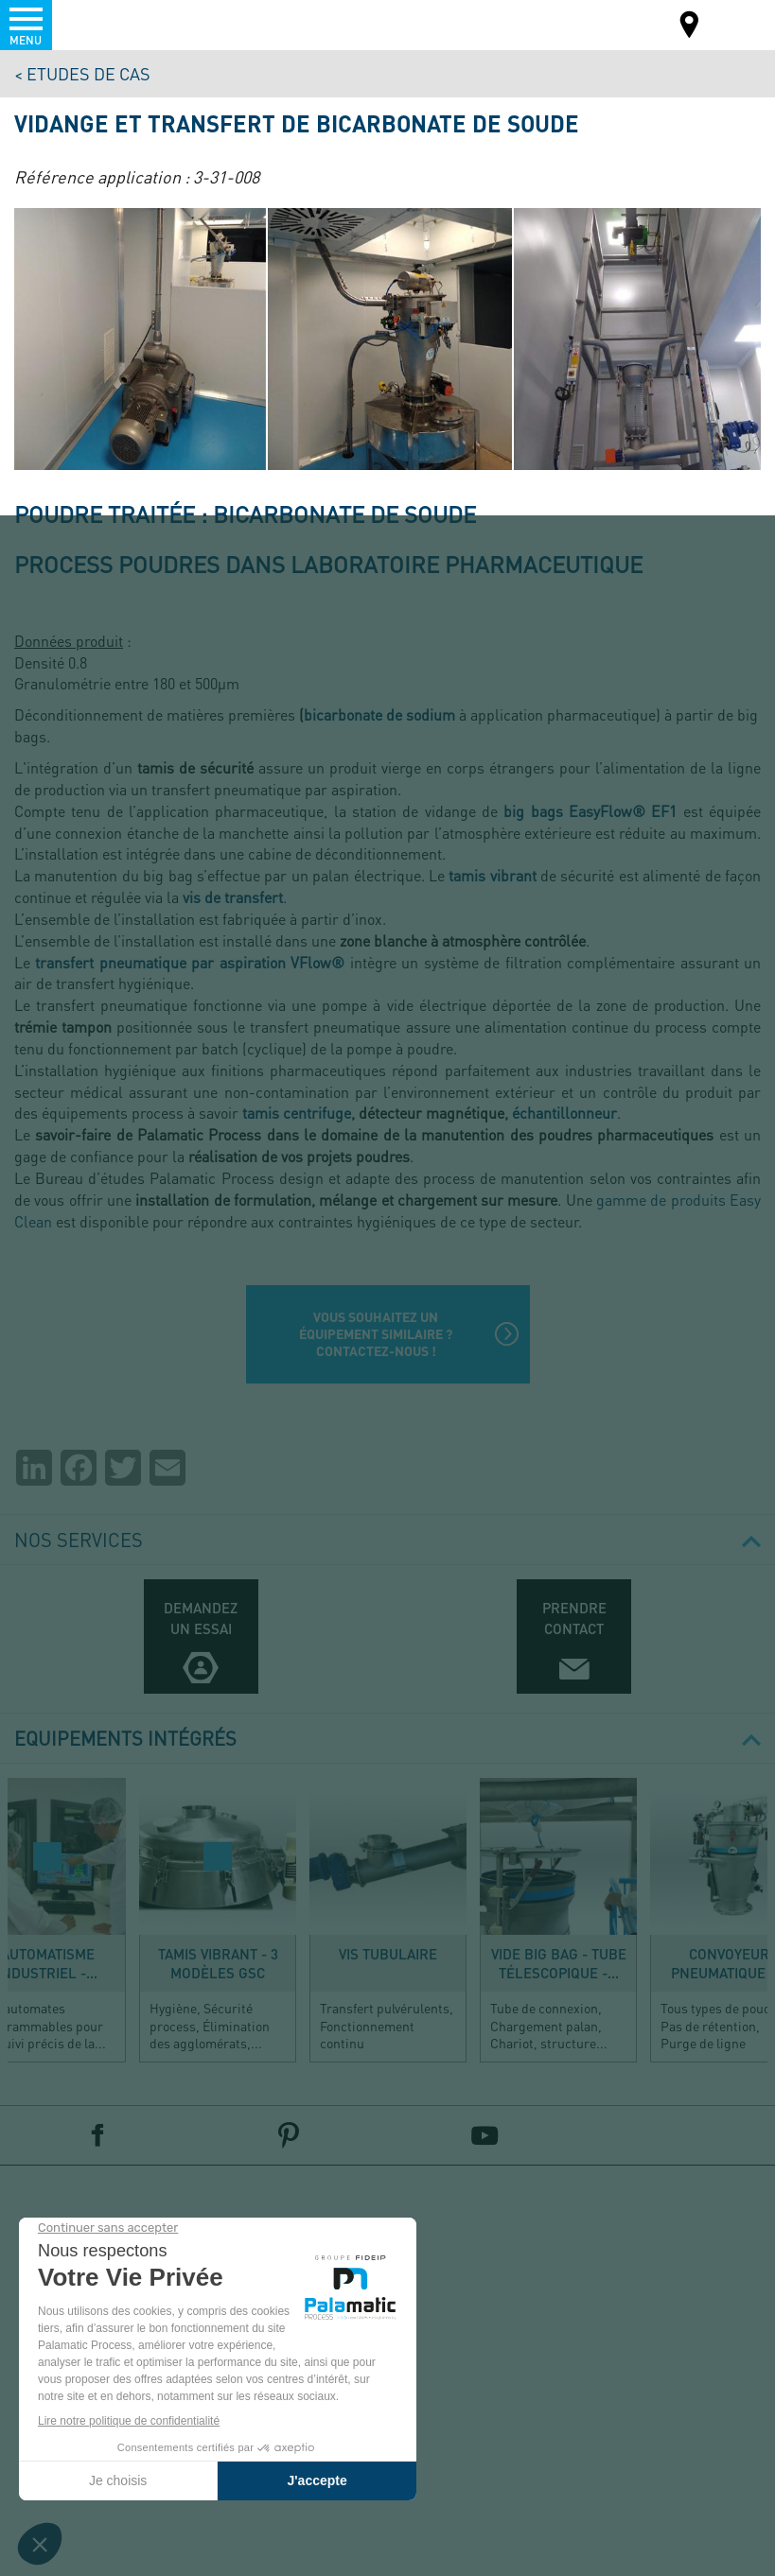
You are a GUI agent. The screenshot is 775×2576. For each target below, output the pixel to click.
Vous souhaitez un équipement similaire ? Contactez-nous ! (375, 1334)
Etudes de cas (88, 73)
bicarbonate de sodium (379, 714)
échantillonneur (564, 1113)
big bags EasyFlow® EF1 (590, 811)
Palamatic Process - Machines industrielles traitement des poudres (117, 23)
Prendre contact (574, 1617)
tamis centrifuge (296, 1113)
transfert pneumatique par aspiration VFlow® (189, 962)
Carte (690, 27)
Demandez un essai (201, 1617)
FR (736, 23)
